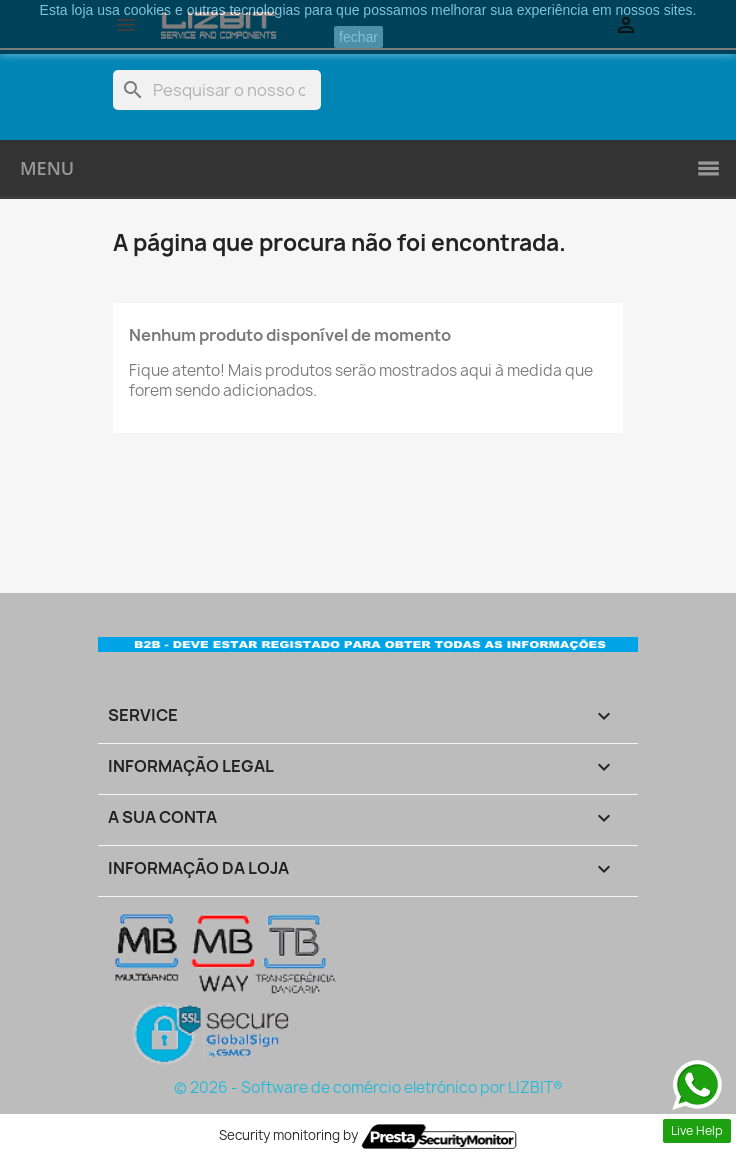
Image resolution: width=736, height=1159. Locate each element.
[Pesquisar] (217, 90)
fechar (358, 37)
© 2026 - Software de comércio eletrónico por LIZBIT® (368, 1087)
